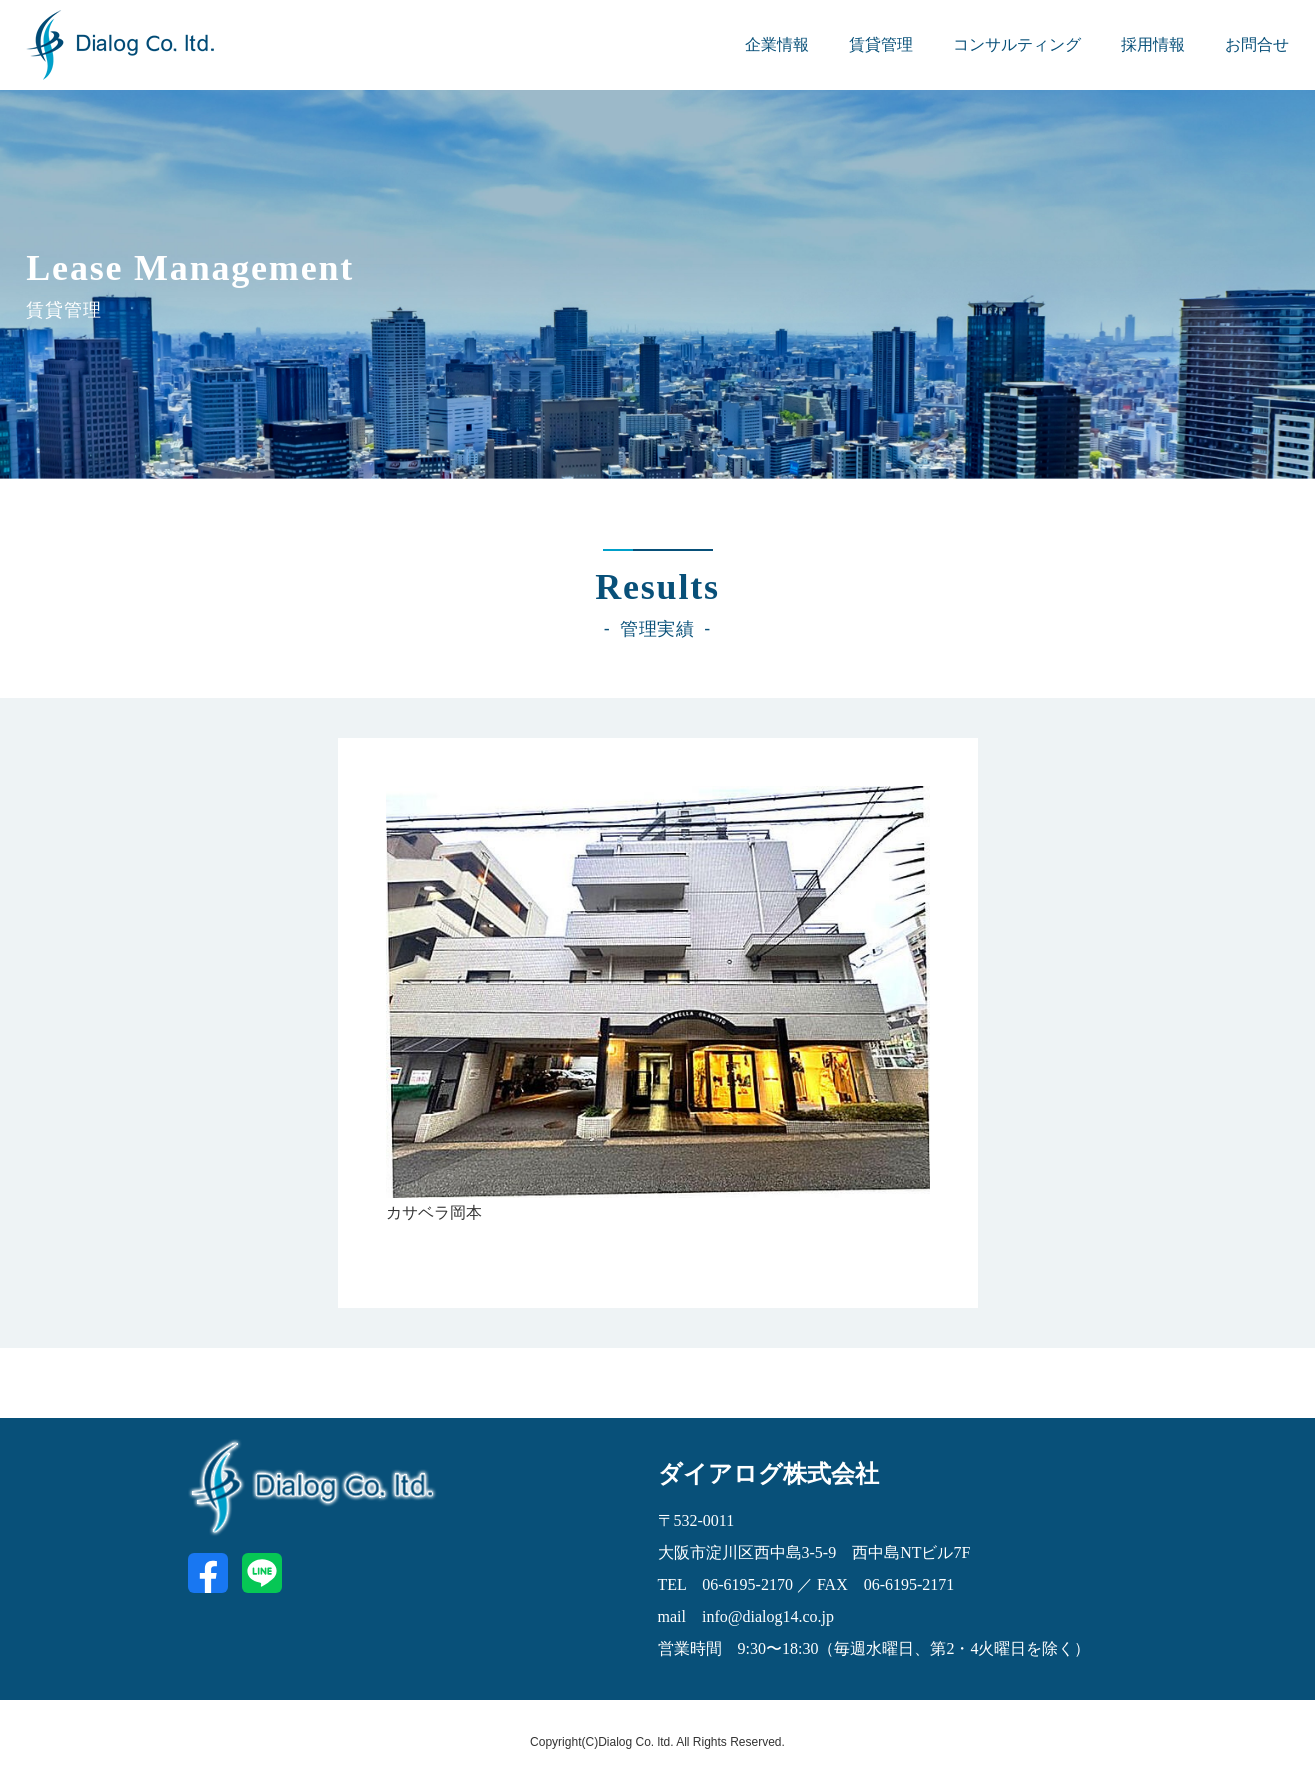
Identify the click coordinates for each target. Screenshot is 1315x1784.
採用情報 (1153, 44)
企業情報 (777, 44)
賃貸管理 (881, 44)
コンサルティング (1017, 44)
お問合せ (1257, 44)
